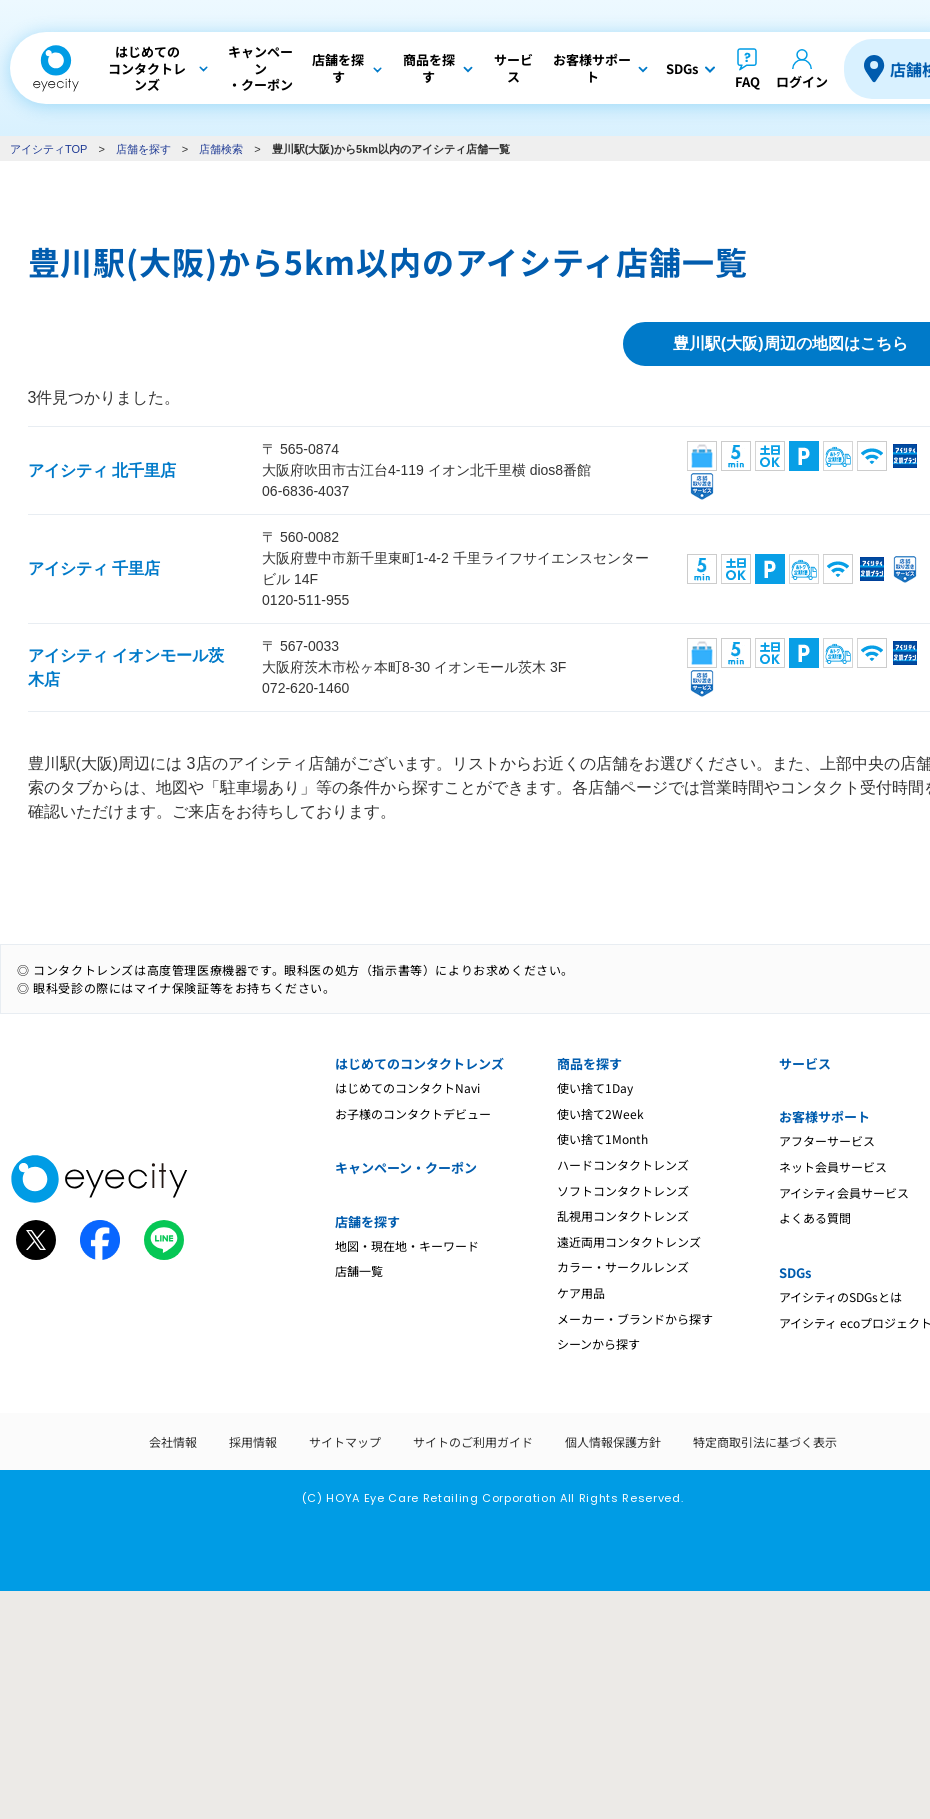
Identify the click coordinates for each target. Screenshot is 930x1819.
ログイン (802, 81)
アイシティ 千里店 (94, 568)
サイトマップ (345, 1441)
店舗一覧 (359, 1270)
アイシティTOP (48, 149)
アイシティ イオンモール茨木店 (126, 667)
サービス (805, 1063)
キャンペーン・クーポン (406, 1167)
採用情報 (253, 1441)
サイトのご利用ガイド (473, 1441)
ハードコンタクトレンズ (623, 1164)
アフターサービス (827, 1140)
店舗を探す (143, 149)
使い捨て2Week (600, 1113)
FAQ (747, 81)
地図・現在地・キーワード (407, 1245)
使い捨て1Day (595, 1087)
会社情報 (173, 1441)
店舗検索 (221, 149)
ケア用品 (581, 1292)
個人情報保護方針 (613, 1441)
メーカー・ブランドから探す (635, 1318)
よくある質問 (815, 1217)
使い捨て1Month (602, 1138)
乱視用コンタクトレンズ (623, 1215)
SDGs (795, 1272)
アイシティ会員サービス (844, 1192)
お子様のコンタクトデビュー (413, 1113)
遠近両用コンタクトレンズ (629, 1241)
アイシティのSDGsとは (840, 1296)
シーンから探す (598, 1343)
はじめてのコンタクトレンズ (419, 1063)
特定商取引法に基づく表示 (765, 1441)
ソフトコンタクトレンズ (623, 1190)
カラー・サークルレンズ (623, 1266)
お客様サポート (824, 1116)
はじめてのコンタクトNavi (407, 1087)
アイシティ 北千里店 (102, 470)
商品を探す (589, 1063)
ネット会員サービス (833, 1166)
